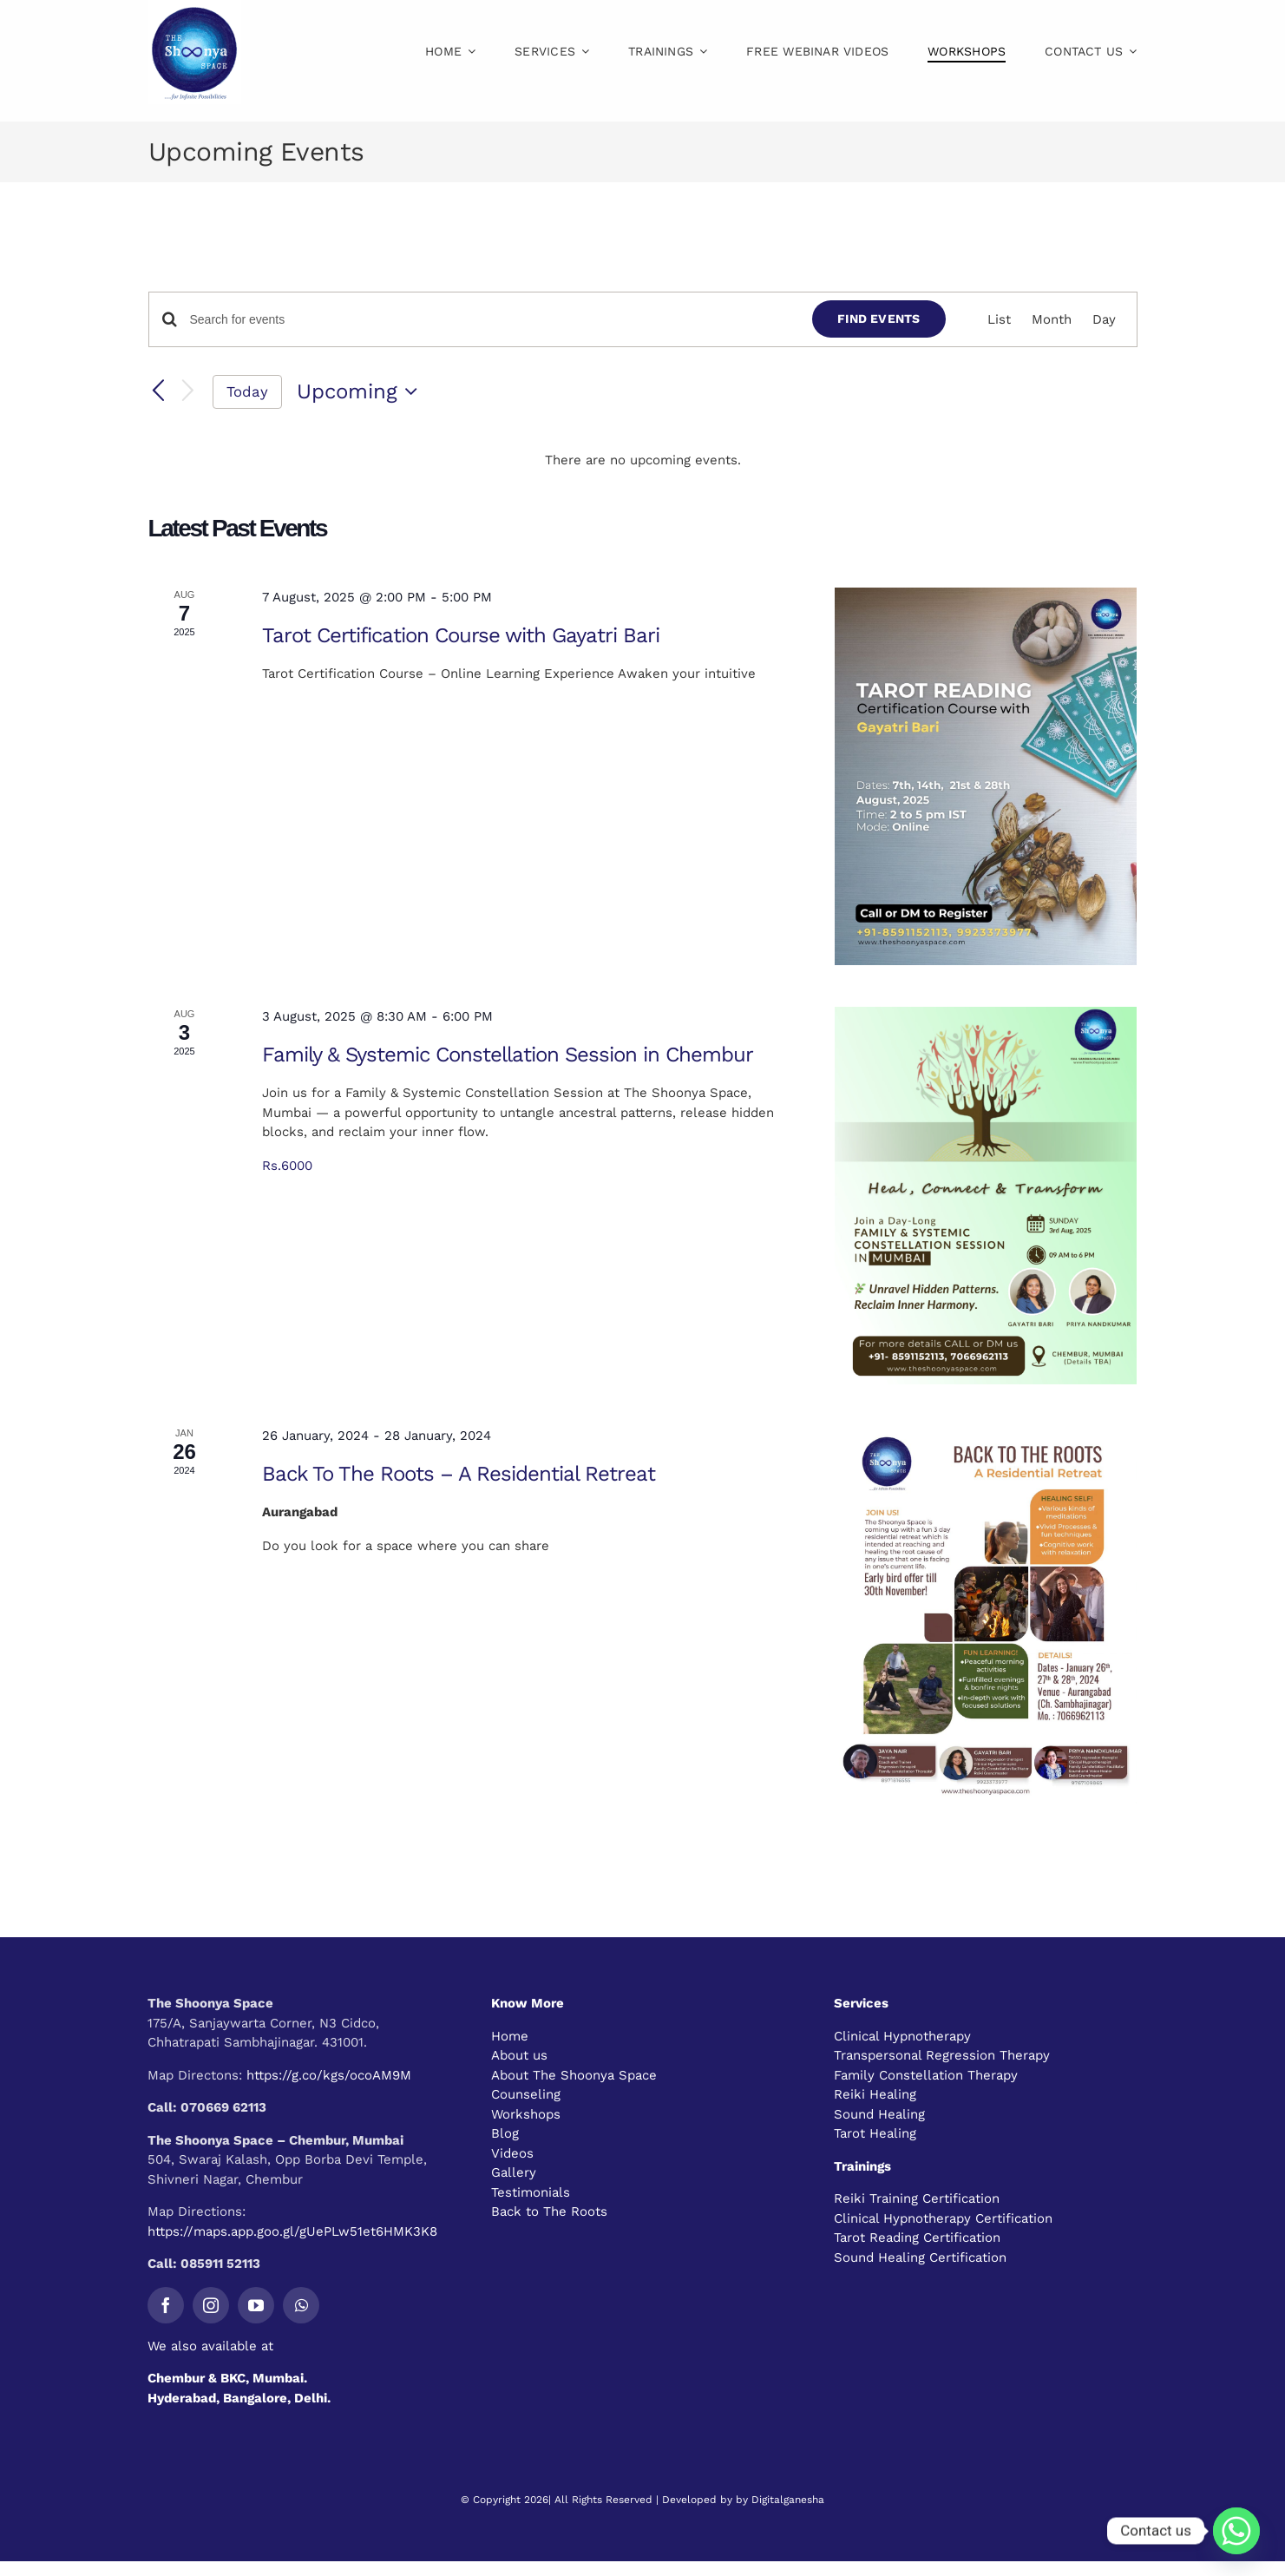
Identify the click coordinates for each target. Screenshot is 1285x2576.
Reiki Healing (875, 2094)
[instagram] (211, 2305)
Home (509, 2036)
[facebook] (166, 2305)
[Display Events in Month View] (1052, 319)
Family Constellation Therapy (926, 2075)
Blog (505, 2133)
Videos (512, 2153)
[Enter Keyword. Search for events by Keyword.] (491, 319)
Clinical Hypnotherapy (902, 2036)
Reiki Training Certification (917, 2198)
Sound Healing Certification (920, 2257)
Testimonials (530, 2192)
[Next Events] (187, 391)
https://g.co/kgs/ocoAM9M (328, 2075)
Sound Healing (879, 2114)
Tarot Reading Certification (917, 2237)
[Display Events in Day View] (1104, 319)
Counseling (526, 2094)
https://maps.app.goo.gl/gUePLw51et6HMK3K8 (292, 2231)
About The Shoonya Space (574, 2075)
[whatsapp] (301, 2305)
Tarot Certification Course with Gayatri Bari (460, 635)
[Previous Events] (158, 391)
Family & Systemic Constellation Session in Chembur (507, 1054)
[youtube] (256, 2305)
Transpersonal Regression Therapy (942, 2055)
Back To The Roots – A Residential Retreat (458, 1474)
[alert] (642, 460)
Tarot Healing (875, 2133)
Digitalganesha (787, 2500)
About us (519, 2055)
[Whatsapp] (1236, 2530)
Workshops (526, 2114)
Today (247, 391)
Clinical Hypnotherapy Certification (943, 2218)
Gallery (513, 2172)
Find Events (878, 318)
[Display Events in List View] (999, 319)
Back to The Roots (549, 2211)
